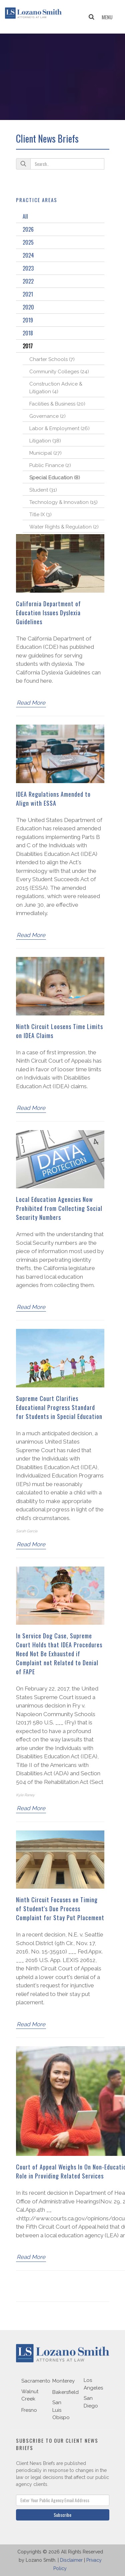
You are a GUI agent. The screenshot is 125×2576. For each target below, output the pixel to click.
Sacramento (35, 2381)
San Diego (91, 2402)
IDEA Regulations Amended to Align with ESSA (53, 798)
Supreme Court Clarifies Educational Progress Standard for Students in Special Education (59, 1407)
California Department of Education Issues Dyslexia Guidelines (48, 612)
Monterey (63, 2381)
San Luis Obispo (61, 2410)
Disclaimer (71, 2560)
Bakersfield (65, 2392)
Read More (31, 702)
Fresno (29, 2410)
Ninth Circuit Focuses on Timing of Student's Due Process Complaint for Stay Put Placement (60, 1908)
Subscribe (62, 2514)
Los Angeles (93, 2384)
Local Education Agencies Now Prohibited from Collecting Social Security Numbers (59, 1208)
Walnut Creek (29, 2395)
